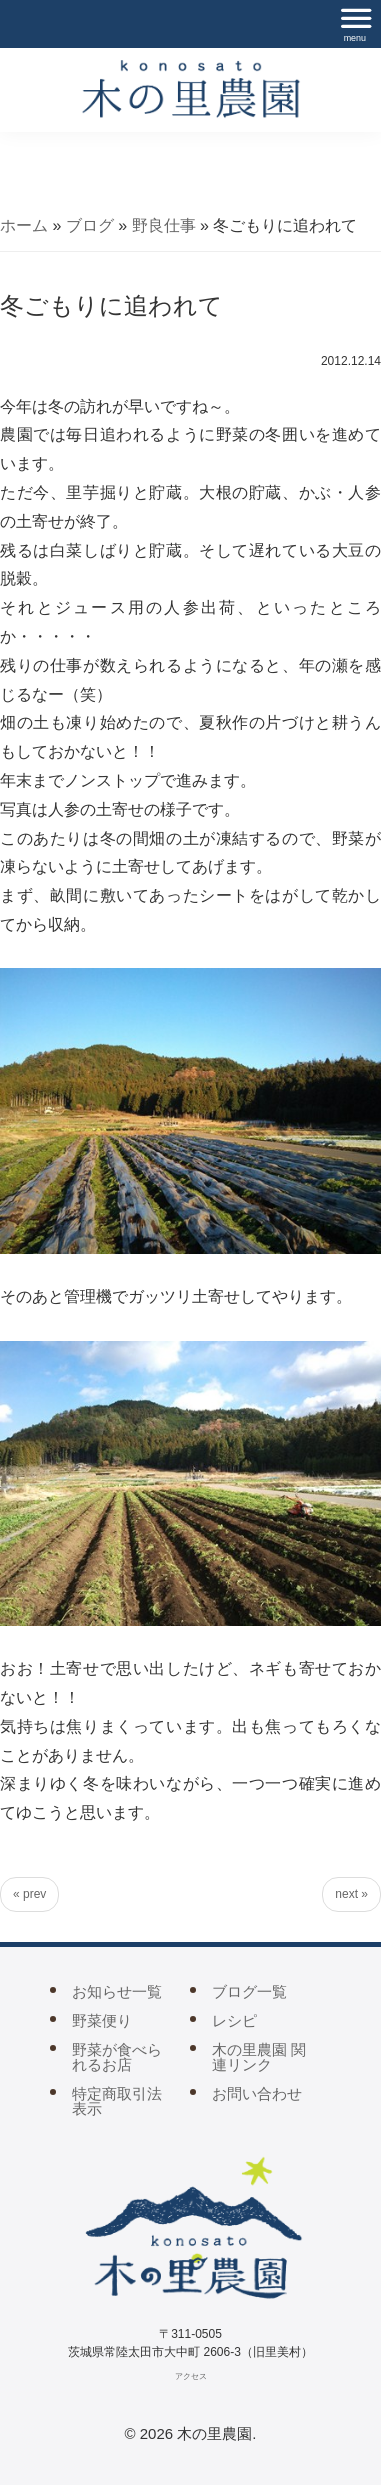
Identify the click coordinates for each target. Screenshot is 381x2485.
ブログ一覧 (249, 1991)
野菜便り (102, 2020)
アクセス (191, 2376)
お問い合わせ (257, 2093)
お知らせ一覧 (117, 1991)
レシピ (234, 2020)
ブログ (90, 225)
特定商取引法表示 (117, 2101)
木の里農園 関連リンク (259, 2057)
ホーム (24, 225)
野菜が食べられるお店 (117, 2057)
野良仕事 (164, 225)
